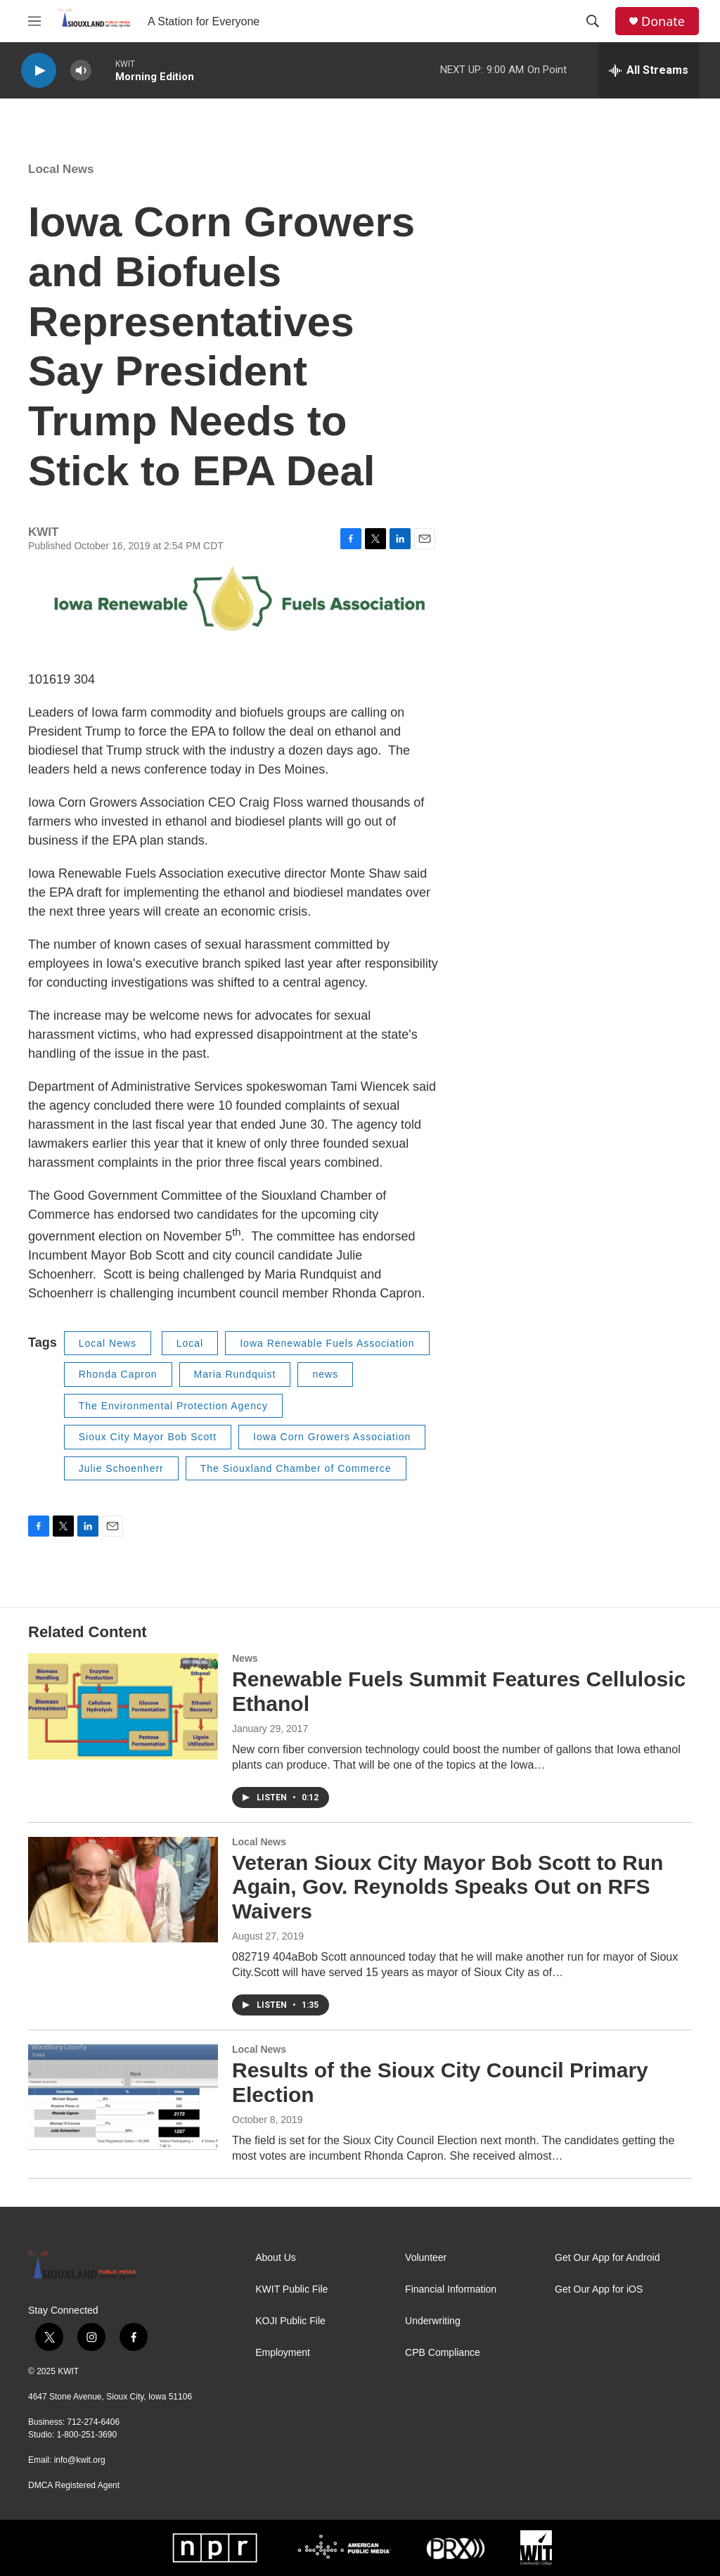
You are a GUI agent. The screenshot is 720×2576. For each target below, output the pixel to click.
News (245, 1658)
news (325, 1374)
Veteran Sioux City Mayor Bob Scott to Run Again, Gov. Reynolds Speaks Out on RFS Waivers (447, 1887)
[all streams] (648, 70)
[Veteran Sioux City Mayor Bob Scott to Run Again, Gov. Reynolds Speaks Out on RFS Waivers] (123, 1889)
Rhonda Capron (118, 1374)
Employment (282, 2352)
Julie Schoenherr (121, 1468)
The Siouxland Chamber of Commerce (296, 1468)
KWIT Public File (291, 2289)
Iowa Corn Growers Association (332, 1436)
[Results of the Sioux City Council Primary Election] (123, 2097)
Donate (663, 21)
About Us (275, 2258)
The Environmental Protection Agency (173, 1405)
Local (189, 1343)
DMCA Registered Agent (74, 2485)
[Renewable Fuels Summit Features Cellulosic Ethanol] (123, 1706)
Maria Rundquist (235, 1374)
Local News (61, 169)
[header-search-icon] (592, 21)
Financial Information (450, 2289)
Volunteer (425, 2258)
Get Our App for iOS (599, 2289)
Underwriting (433, 2321)
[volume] (81, 70)
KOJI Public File (290, 2321)
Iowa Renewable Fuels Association (327, 1343)
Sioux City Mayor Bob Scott (148, 1436)
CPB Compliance (442, 2352)
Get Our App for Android (607, 2258)
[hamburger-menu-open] (34, 21)
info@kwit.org (79, 2460)
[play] (38, 71)
